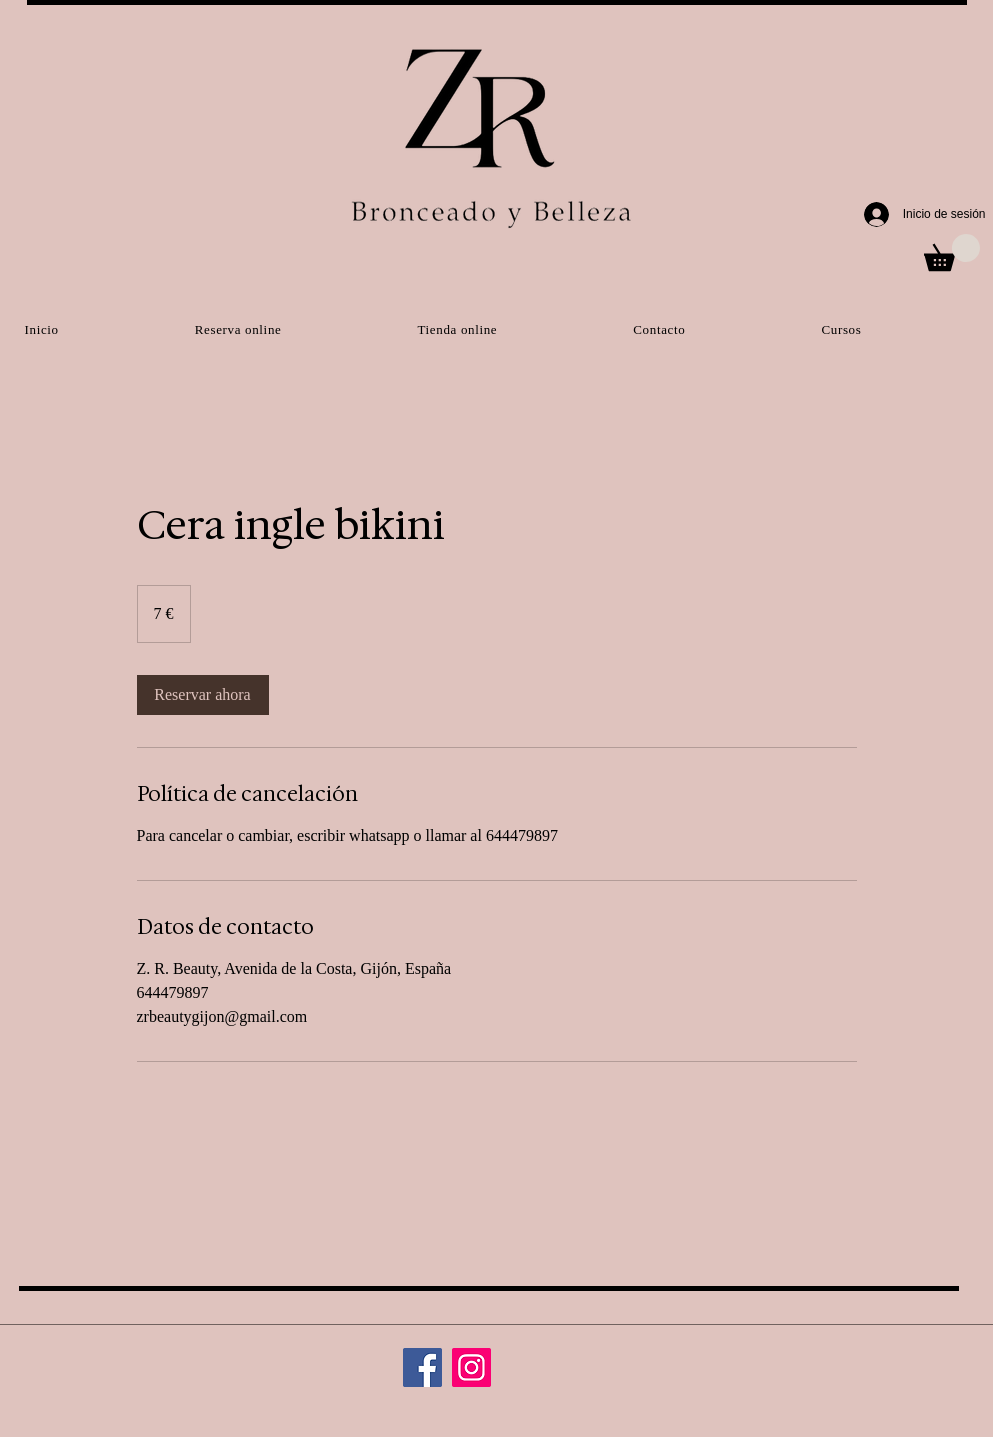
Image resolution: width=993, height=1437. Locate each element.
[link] (203, 695)
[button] (952, 252)
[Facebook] (422, 1367)
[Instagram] (471, 1367)
